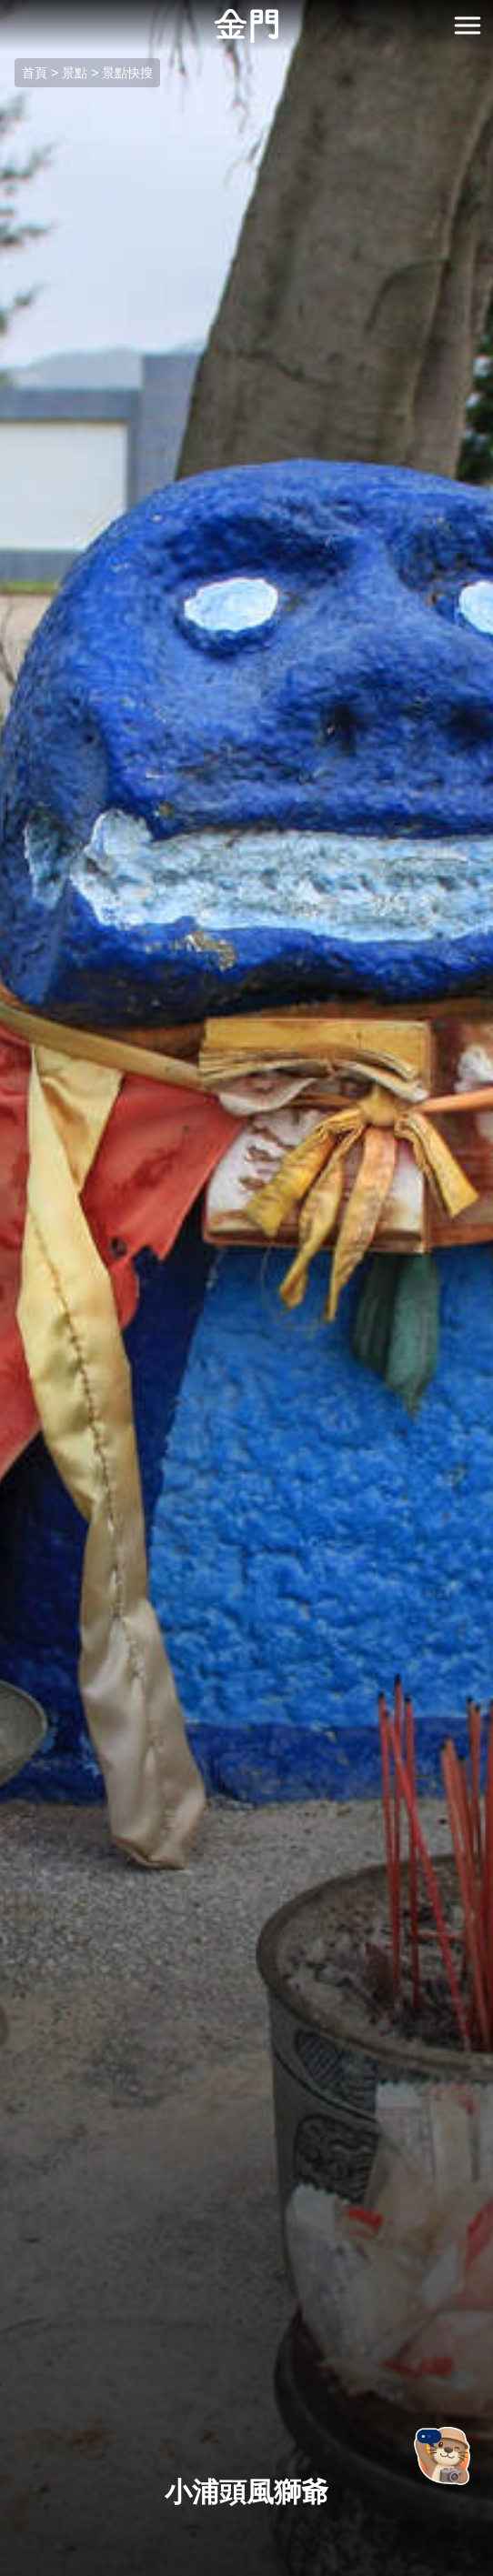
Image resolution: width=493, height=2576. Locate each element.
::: (6, 10)
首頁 (34, 72)
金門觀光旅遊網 (246, 25)
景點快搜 (127, 72)
